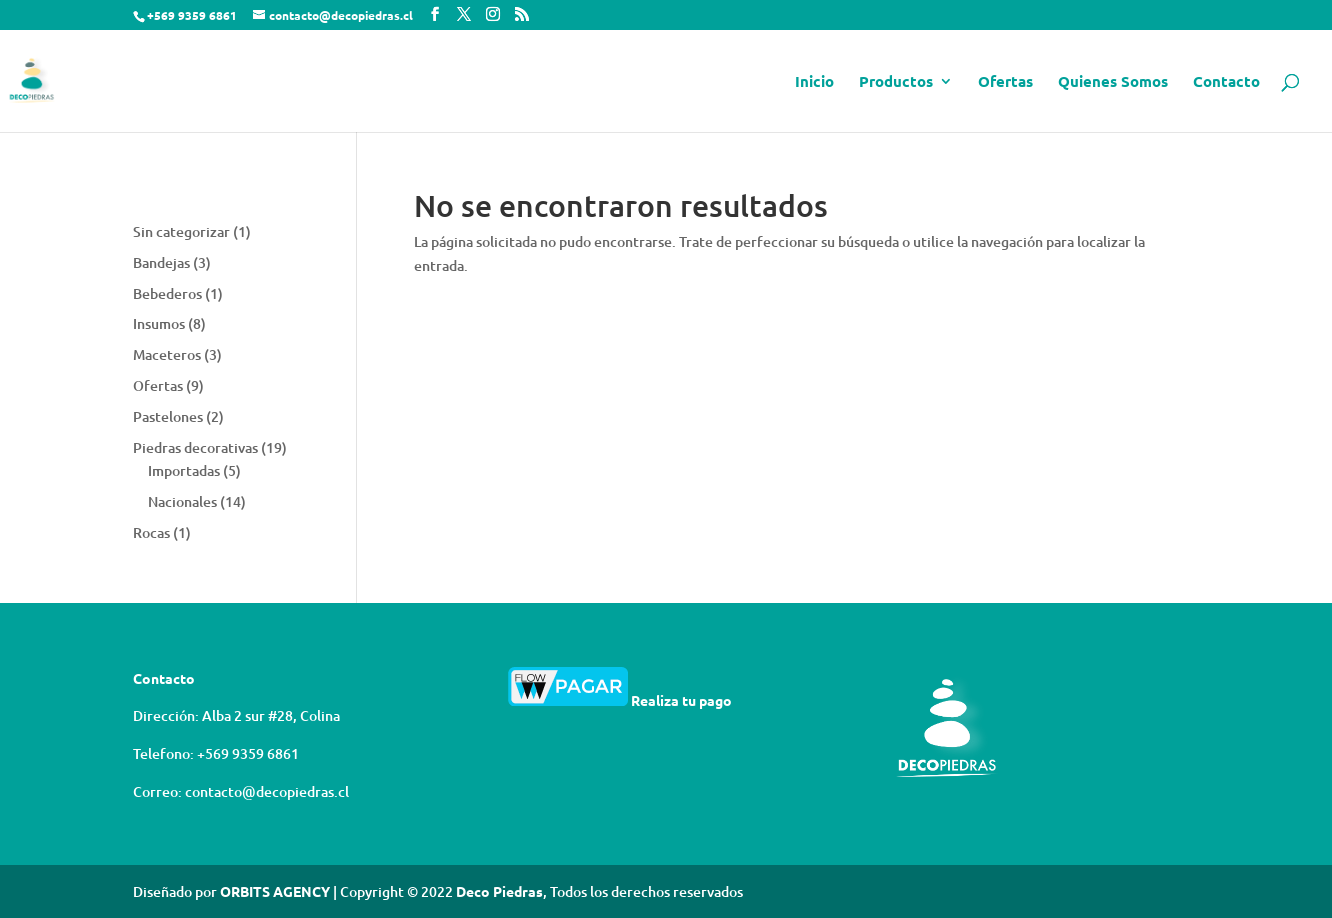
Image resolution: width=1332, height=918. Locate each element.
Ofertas (1005, 82)
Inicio (814, 82)
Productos (896, 82)
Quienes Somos (1113, 82)
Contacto (1226, 82)
